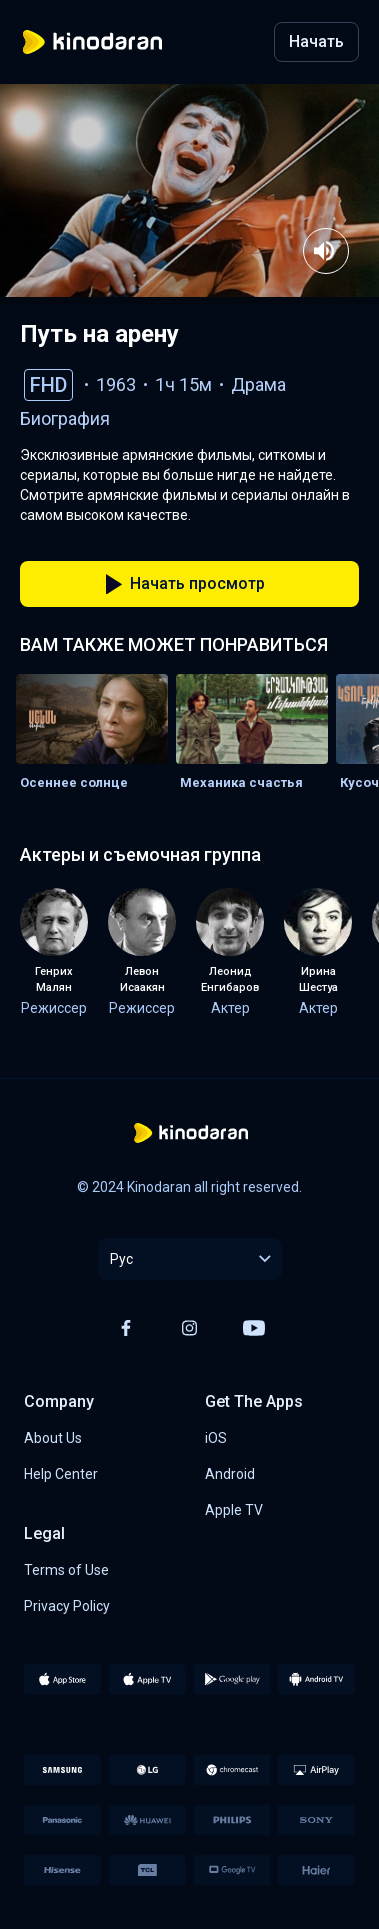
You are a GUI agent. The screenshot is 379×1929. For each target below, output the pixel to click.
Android (230, 1474)
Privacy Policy (67, 1606)
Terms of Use (66, 1570)
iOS (216, 1438)
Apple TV (234, 1510)
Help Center (61, 1474)
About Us (53, 1438)
